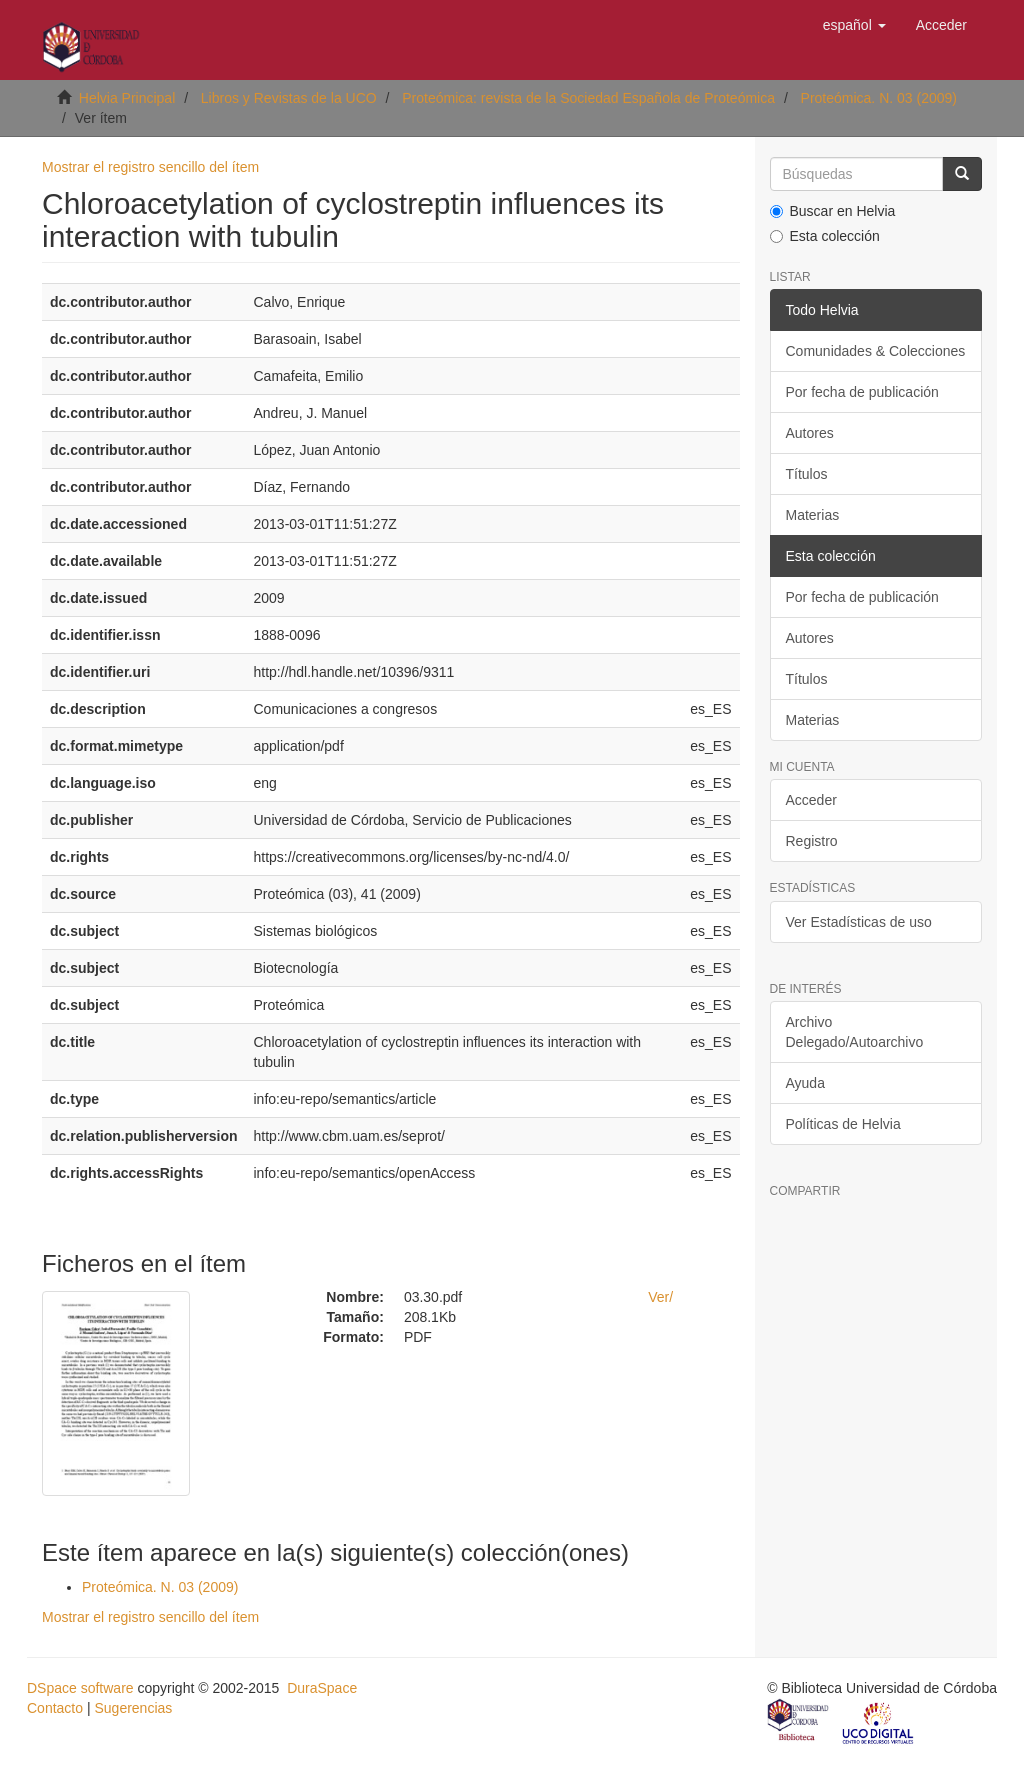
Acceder (811, 800)
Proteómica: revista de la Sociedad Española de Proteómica (588, 98)
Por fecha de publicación (862, 392)
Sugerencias (133, 1708)
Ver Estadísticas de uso (859, 922)
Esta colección (825, 236)
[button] (854, 25)
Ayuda (805, 1083)
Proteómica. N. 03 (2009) (879, 98)
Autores (810, 433)
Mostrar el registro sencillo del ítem (150, 167)
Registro (812, 841)
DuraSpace (322, 1688)
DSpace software (80, 1688)
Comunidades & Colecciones (876, 351)
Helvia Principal (127, 98)
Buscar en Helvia (833, 211)
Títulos (807, 474)
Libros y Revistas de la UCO (289, 98)
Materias (813, 515)
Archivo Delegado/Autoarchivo (855, 1032)
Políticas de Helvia (843, 1124)
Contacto (55, 1708)
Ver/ (660, 1297)
